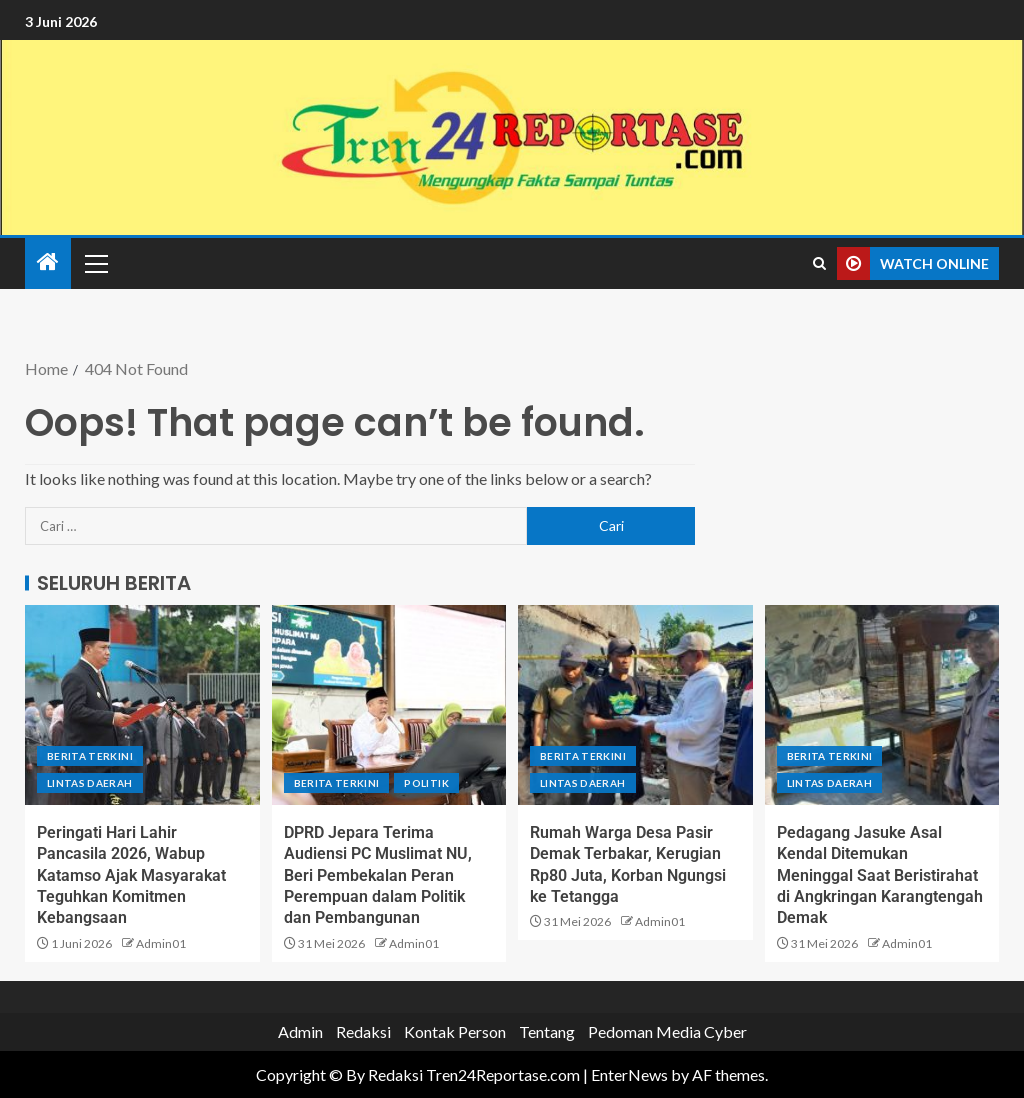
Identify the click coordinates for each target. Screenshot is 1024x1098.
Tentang (547, 1031)
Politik (426, 783)
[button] (95, 263)
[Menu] (95, 263)
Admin (300, 1031)
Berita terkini (90, 756)
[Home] (48, 262)
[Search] (819, 264)
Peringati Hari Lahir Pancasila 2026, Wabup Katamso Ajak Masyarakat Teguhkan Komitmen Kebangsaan (131, 875)
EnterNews (629, 1074)
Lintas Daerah (90, 783)
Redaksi (363, 1031)
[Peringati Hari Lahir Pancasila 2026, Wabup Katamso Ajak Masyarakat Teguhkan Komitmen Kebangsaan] (142, 705)
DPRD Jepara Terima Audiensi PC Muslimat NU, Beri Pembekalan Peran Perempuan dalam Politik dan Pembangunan (378, 875)
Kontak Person (455, 1031)
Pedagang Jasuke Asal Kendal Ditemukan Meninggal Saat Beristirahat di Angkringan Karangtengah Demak (880, 875)
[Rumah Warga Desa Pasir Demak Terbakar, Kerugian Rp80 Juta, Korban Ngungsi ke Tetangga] (635, 705)
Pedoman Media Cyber (667, 1031)
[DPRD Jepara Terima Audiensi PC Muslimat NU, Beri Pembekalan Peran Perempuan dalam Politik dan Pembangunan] (389, 705)
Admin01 (161, 943)
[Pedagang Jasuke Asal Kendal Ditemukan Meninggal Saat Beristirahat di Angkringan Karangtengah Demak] (882, 705)
